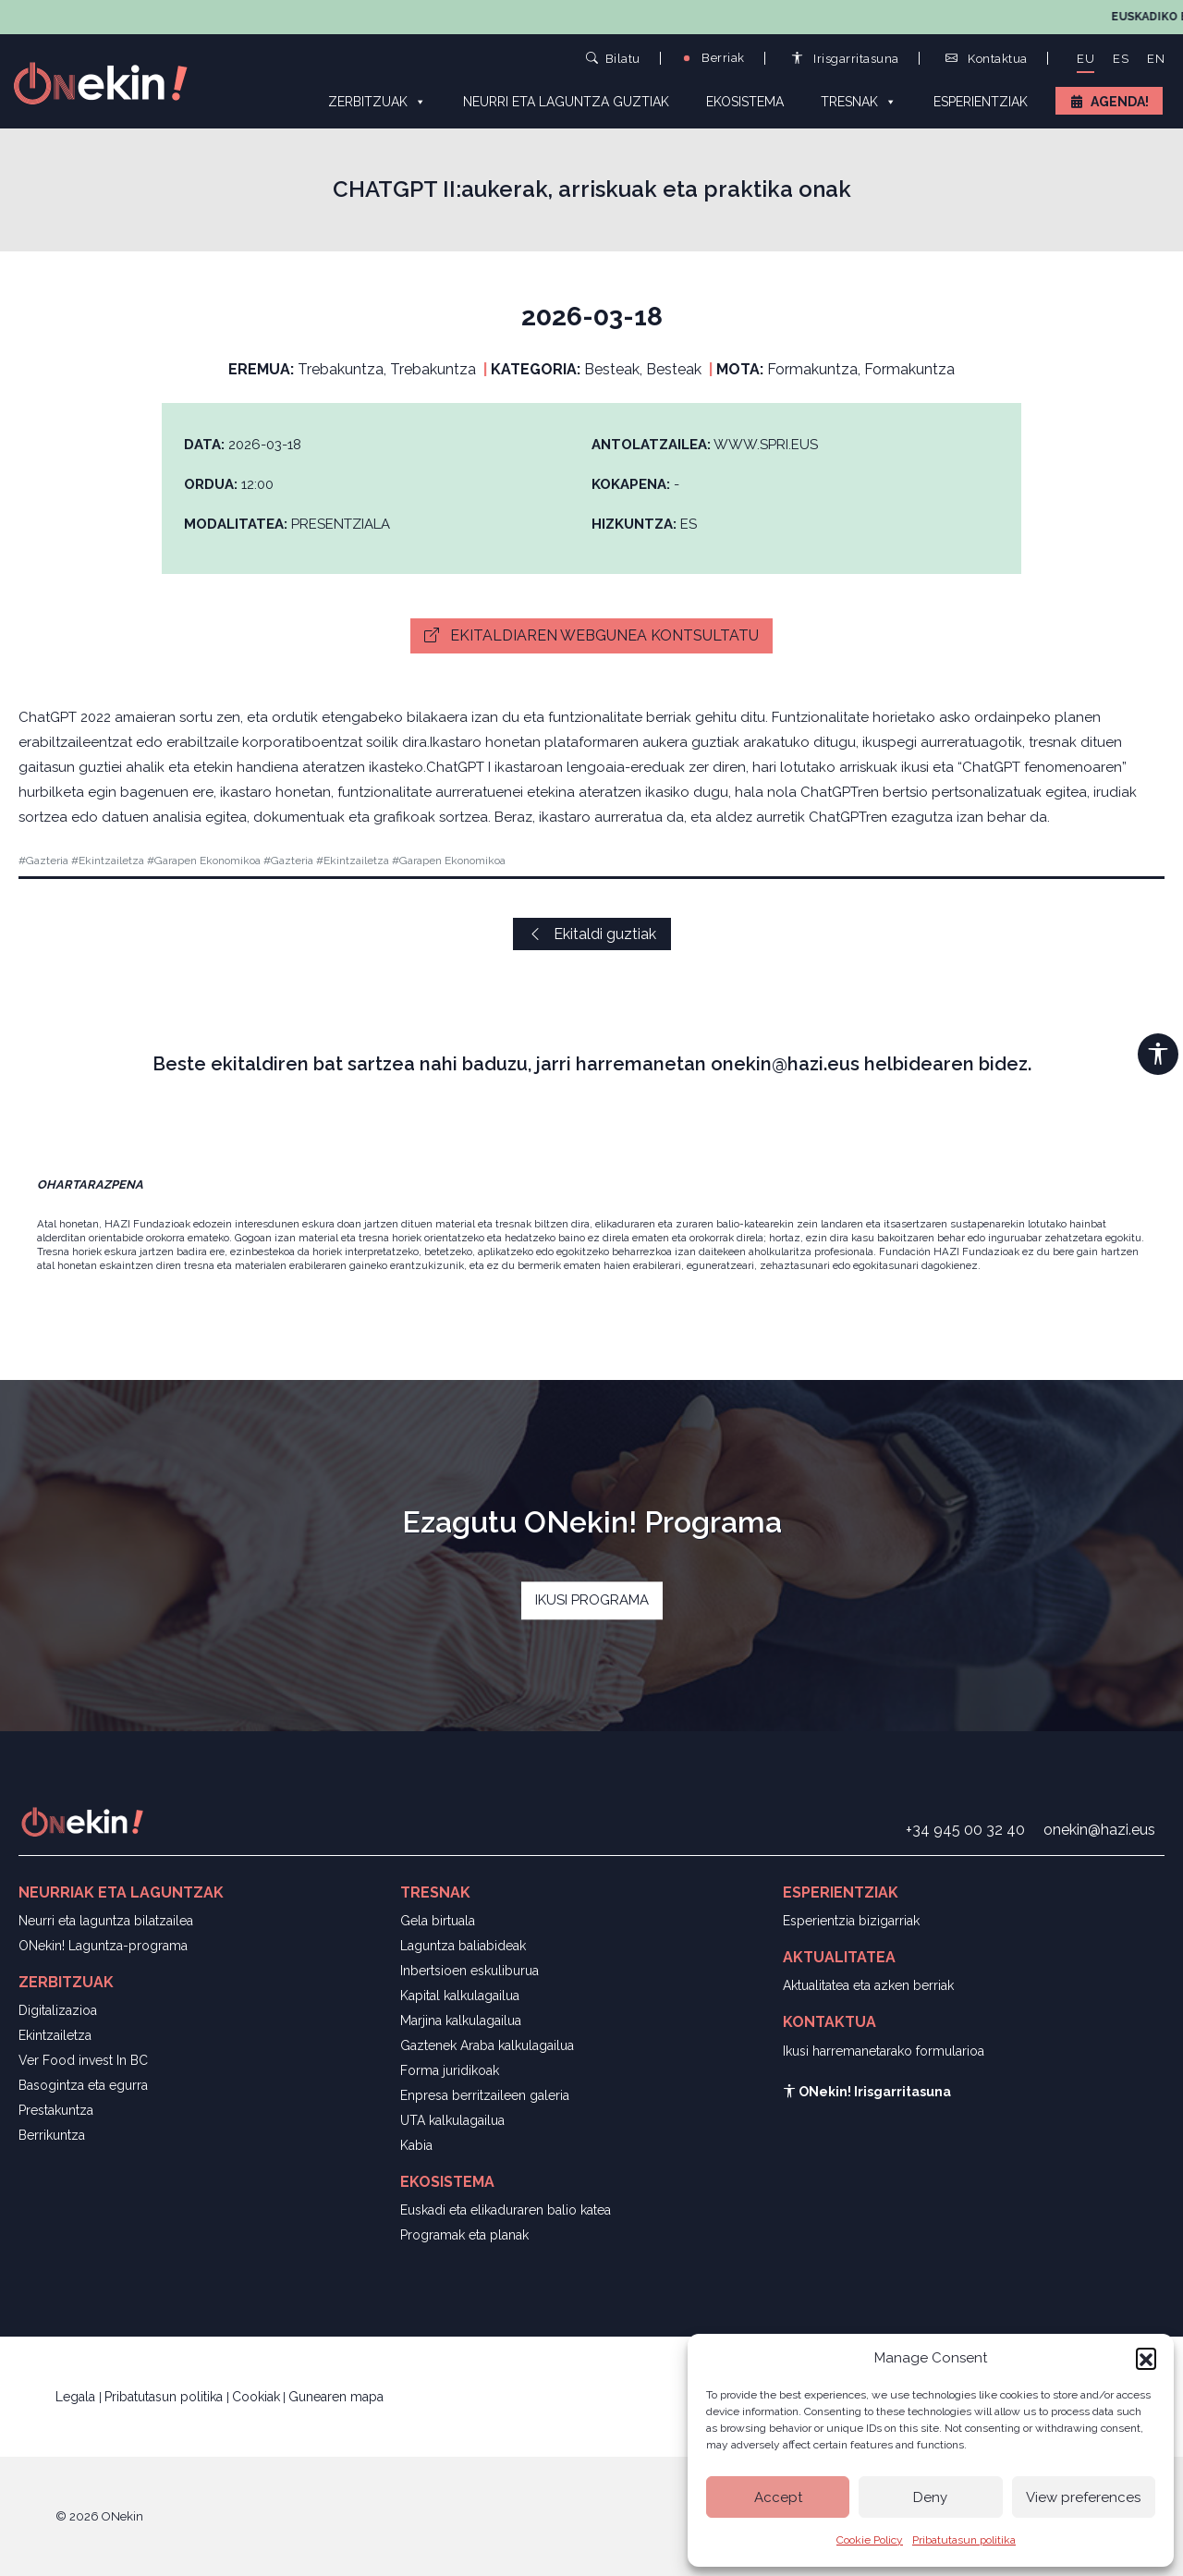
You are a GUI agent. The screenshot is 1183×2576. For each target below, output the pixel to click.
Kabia (416, 2145)
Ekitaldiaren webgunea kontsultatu (591, 635)
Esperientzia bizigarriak (851, 1920)
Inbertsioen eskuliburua (469, 1970)
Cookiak (256, 2396)
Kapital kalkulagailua (459, 1995)
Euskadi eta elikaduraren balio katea (505, 2210)
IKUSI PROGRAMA (592, 1600)
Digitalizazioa (57, 2010)
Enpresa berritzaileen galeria (484, 2095)
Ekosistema (745, 101)
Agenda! (1120, 101)
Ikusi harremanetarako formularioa (883, 2051)
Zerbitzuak (377, 101)
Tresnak (858, 101)
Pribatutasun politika (964, 2539)
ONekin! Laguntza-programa (103, 1945)
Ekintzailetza (54, 2035)
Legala (77, 2396)
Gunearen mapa (336, 2396)
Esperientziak (980, 101)
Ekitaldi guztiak (592, 934)
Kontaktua (986, 59)
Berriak (712, 58)
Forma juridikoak (449, 2070)
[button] (1146, 2358)
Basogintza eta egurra (83, 2085)
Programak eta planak (464, 2235)
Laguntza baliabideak (463, 1945)
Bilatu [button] (613, 58)
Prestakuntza (55, 2110)
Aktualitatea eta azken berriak (868, 1985)
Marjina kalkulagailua (460, 2020)
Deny (930, 2497)
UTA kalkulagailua (452, 2120)
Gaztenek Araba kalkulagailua (487, 2045)
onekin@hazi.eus (1099, 1829)
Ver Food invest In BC (83, 2060)
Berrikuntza (51, 2135)
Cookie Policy (869, 2539)
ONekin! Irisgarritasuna (867, 2091)
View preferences (1083, 2497)
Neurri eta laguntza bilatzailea (105, 1920)
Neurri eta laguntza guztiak (566, 101)
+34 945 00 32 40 (965, 1829)
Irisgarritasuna (845, 59)
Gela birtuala (437, 1920)
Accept (778, 2497)
